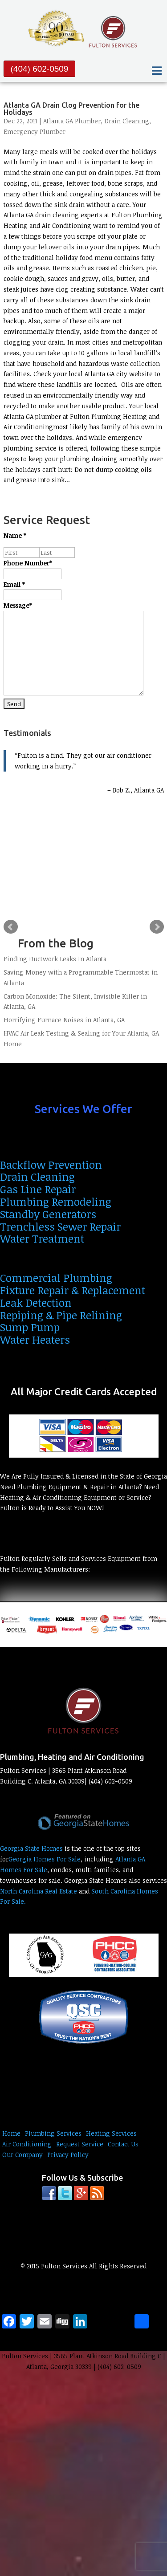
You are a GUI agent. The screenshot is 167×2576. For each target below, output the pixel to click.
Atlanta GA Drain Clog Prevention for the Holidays (71, 108)
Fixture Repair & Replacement (72, 1290)
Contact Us (123, 2144)
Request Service (79, 2144)
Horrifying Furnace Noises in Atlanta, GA (64, 1020)
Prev (11, 927)
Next (157, 927)
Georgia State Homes (31, 1848)
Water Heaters (35, 1339)
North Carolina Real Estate (38, 1891)
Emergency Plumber (34, 131)
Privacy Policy (68, 2154)
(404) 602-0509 (40, 68)
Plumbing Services (53, 2133)
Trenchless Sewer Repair (60, 1226)
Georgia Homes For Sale (44, 1859)
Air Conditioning (27, 2144)
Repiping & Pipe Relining (61, 1315)
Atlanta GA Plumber (72, 121)
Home (11, 2133)
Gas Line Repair (38, 1189)
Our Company (22, 2154)
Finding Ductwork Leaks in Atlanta (55, 959)
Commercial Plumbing (56, 1277)
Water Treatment (42, 1238)
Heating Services (111, 2133)
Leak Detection (36, 1302)
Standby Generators (48, 1214)
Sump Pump (30, 1327)
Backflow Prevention (51, 1164)
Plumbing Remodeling (55, 1201)
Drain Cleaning (126, 121)
